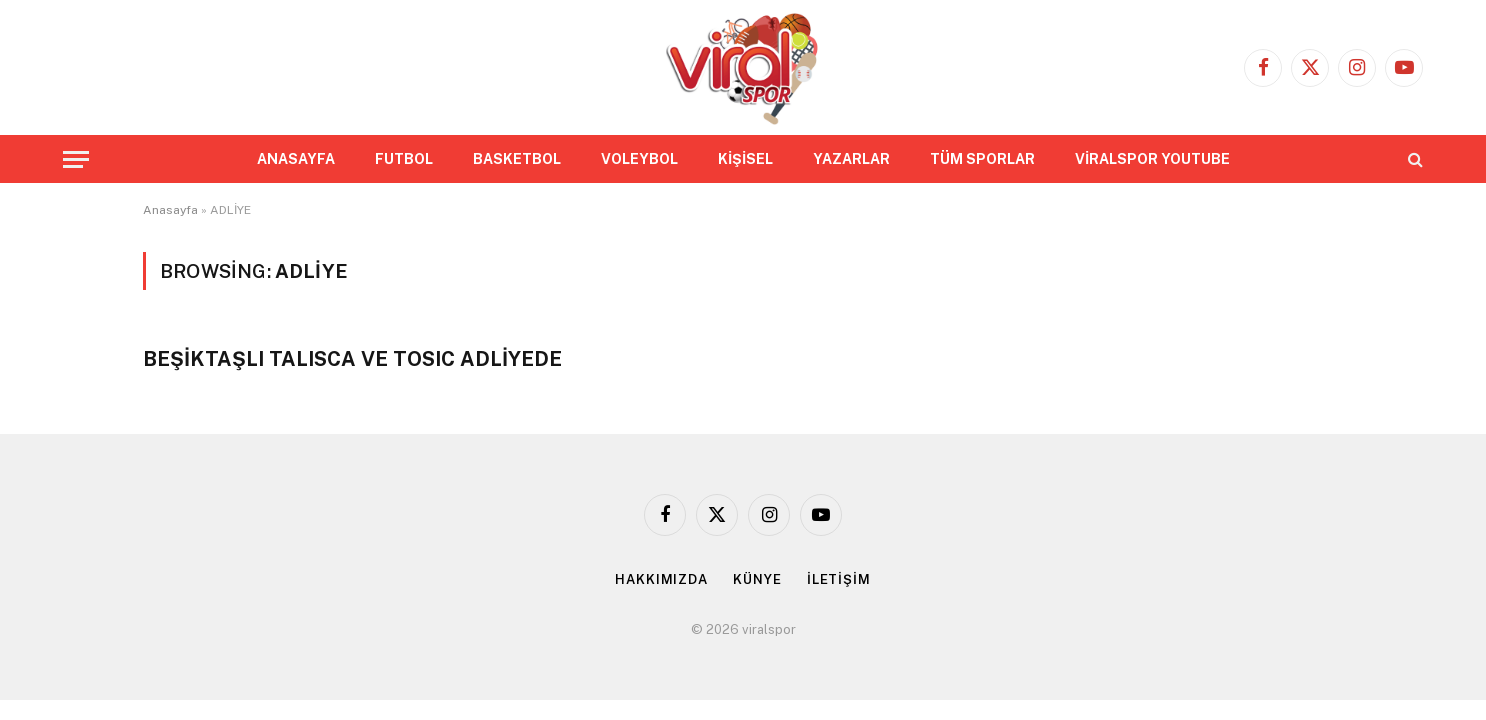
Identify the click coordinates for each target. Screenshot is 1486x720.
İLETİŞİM (839, 579)
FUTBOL (404, 159)
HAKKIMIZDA (661, 579)
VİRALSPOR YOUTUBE (1152, 159)
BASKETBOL (517, 159)
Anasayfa (170, 210)
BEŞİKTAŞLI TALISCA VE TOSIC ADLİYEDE (352, 359)
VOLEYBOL (639, 159)
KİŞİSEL (745, 159)
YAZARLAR (851, 159)
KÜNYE (757, 579)
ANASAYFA (296, 159)
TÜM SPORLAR (982, 159)
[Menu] (76, 159)
